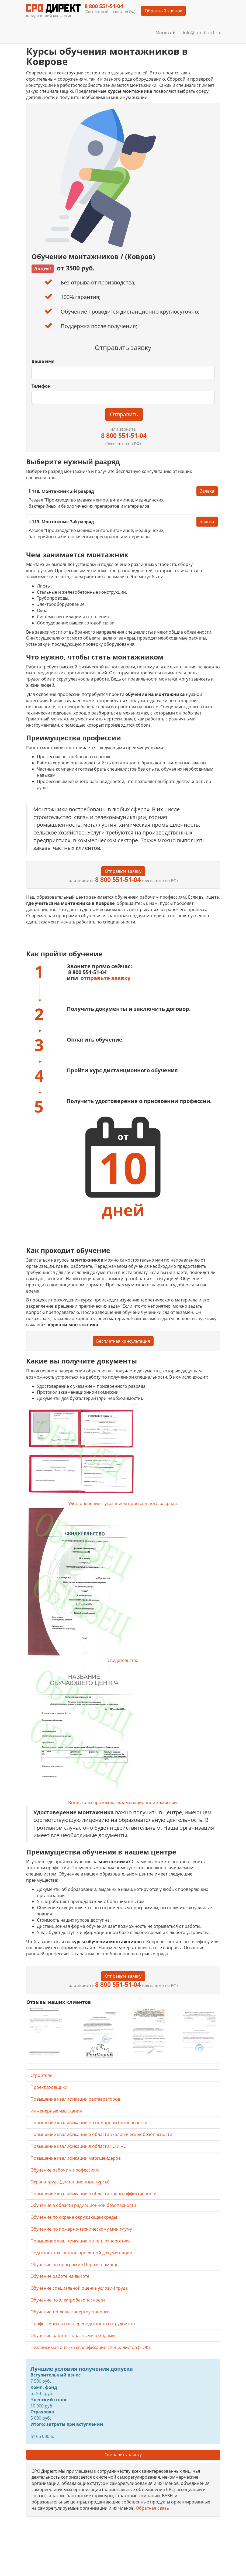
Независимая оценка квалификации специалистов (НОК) (90, 2347)
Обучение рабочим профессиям (64, 2170)
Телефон (41, 386)
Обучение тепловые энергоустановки (70, 2312)
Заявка (207, 491)
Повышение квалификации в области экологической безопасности (101, 2134)
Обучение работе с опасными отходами (72, 2335)
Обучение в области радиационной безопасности (83, 2205)
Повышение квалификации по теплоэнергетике (80, 2241)
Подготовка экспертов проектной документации (81, 2253)
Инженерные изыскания (56, 2111)
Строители (41, 2075)
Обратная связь (152, 2508)
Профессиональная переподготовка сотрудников (82, 2324)
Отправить (124, 414)
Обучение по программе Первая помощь (74, 2265)
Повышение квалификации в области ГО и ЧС (78, 2146)
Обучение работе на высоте (59, 2276)
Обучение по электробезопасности (67, 2300)
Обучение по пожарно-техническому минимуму (81, 2229)
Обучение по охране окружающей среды (73, 2217)
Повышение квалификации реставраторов (75, 2099)
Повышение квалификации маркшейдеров (75, 2158)
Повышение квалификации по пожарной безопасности (88, 2122)
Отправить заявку (123, 2455)
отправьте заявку (105, 978)
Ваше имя (43, 361)
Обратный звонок (163, 11)
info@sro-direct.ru (201, 33)
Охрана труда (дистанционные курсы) (69, 2182)
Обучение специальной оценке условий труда (79, 2288)
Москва (165, 33)
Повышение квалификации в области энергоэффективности (93, 2194)
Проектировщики (48, 2087)
